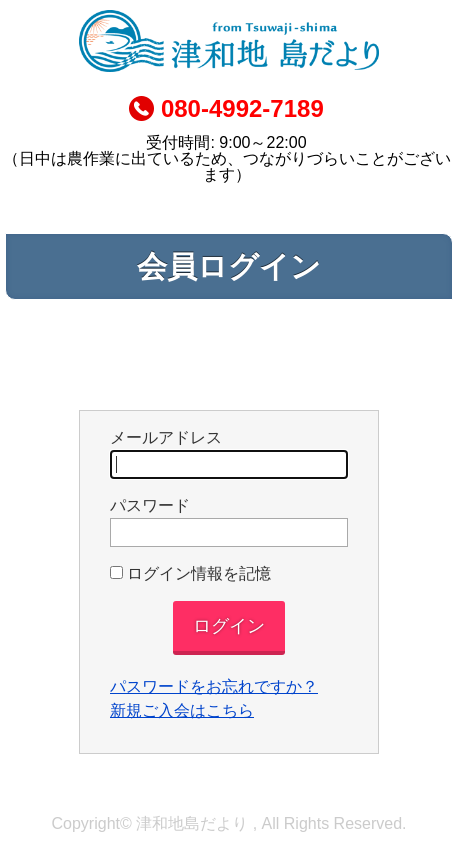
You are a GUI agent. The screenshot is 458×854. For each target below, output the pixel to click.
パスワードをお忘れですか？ (214, 686)
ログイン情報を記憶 (190, 573)
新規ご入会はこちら (182, 710)
